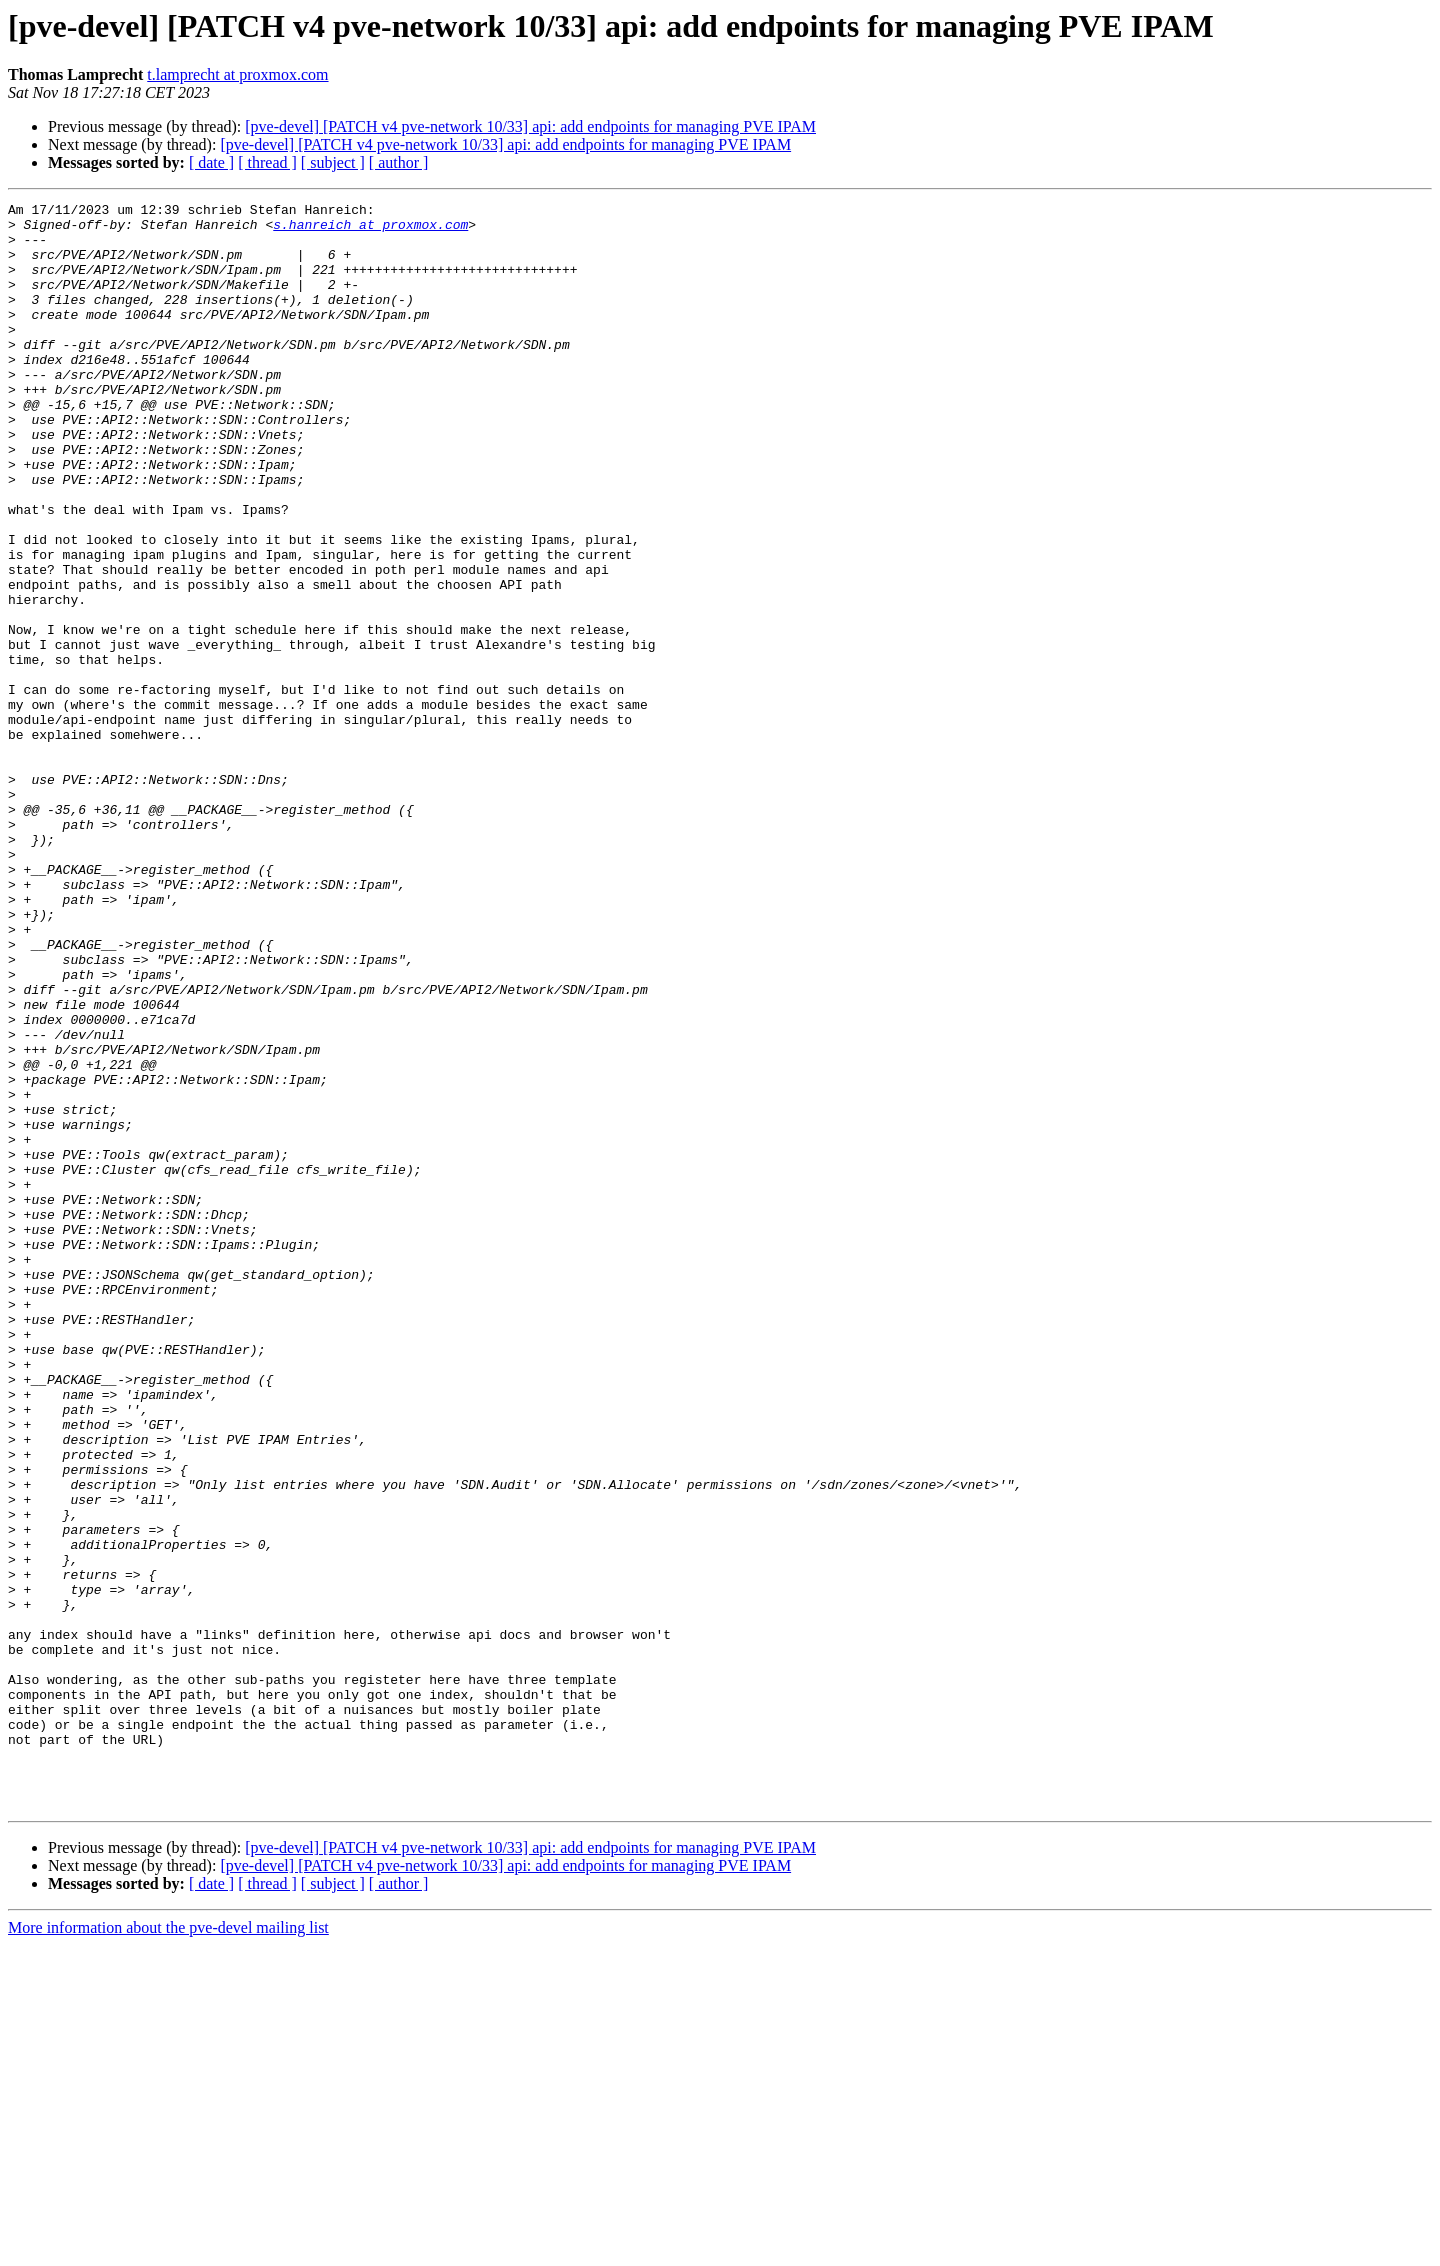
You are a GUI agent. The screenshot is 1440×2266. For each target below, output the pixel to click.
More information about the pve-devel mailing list (168, 2248)
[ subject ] (333, 162)
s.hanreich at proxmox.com (370, 230)
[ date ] (211, 162)
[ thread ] (267, 162)
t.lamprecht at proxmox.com (237, 74)
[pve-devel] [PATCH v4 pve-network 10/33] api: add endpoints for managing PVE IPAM (530, 126)
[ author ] (399, 162)
